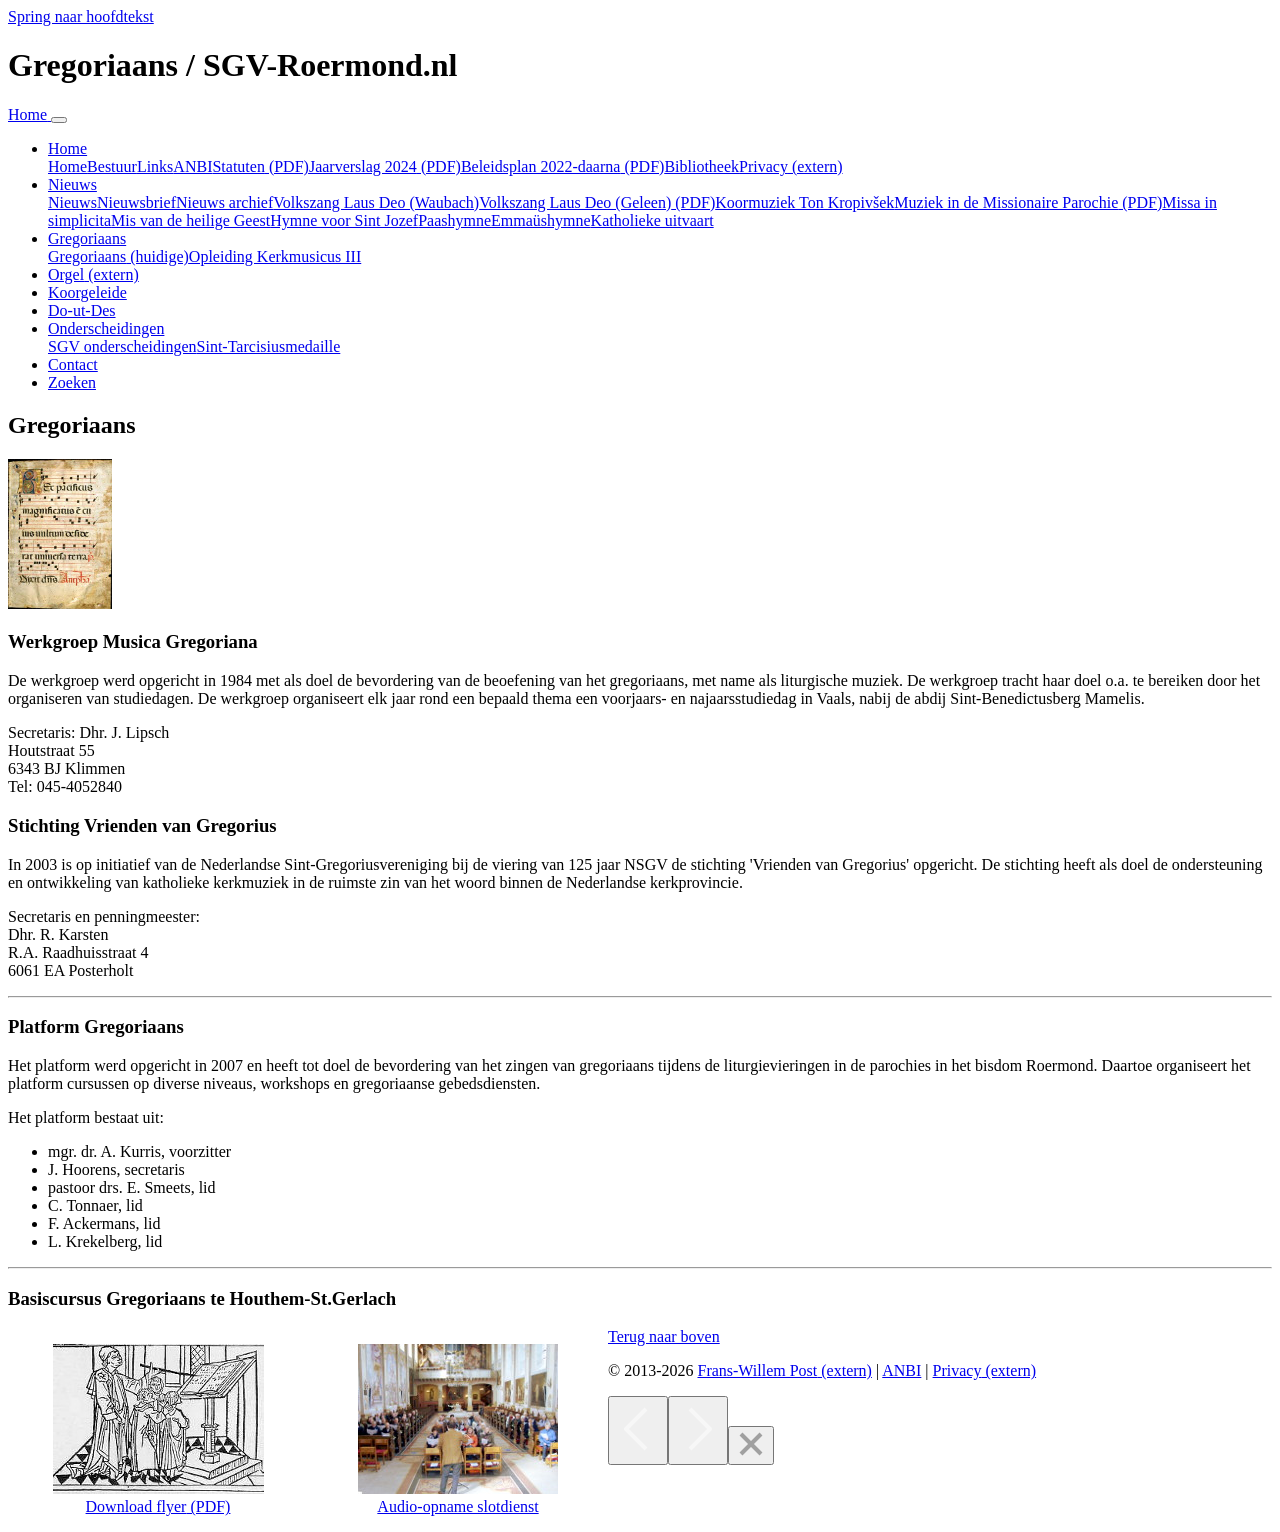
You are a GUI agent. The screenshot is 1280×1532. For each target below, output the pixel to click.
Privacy (791, 166)
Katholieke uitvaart (652, 220)
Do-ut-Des (82, 310)
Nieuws (72, 202)
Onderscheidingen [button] (106, 328)
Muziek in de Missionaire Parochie (1028, 202)
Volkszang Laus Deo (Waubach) (376, 202)
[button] (664, 1336)
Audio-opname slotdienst (457, 1506)
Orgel (93, 274)
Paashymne (454, 220)
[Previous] (638, 1430)
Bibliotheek (701, 166)
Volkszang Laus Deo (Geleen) (597, 202)
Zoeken (72, 382)
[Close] (751, 1445)
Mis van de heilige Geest (190, 220)
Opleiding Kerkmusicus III (275, 256)
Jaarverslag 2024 (385, 166)
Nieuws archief (224, 202)
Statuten (260, 166)
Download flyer (158, 1497)
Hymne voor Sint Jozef (344, 220)
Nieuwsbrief (136, 202)
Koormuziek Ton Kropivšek (804, 202)
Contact (73, 364)
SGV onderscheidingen (122, 346)
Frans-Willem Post (784, 1370)
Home (67, 166)
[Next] (698, 1430)
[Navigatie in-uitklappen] (59, 120)
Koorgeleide (87, 292)
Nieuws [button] (72, 184)
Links (155, 166)
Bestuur (112, 166)
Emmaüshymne (541, 220)
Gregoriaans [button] (87, 238)
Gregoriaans (118, 256)
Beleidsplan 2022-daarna (563, 166)
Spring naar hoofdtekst (81, 16)
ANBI (192, 166)
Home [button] (67, 148)
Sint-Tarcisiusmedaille (269, 346)
